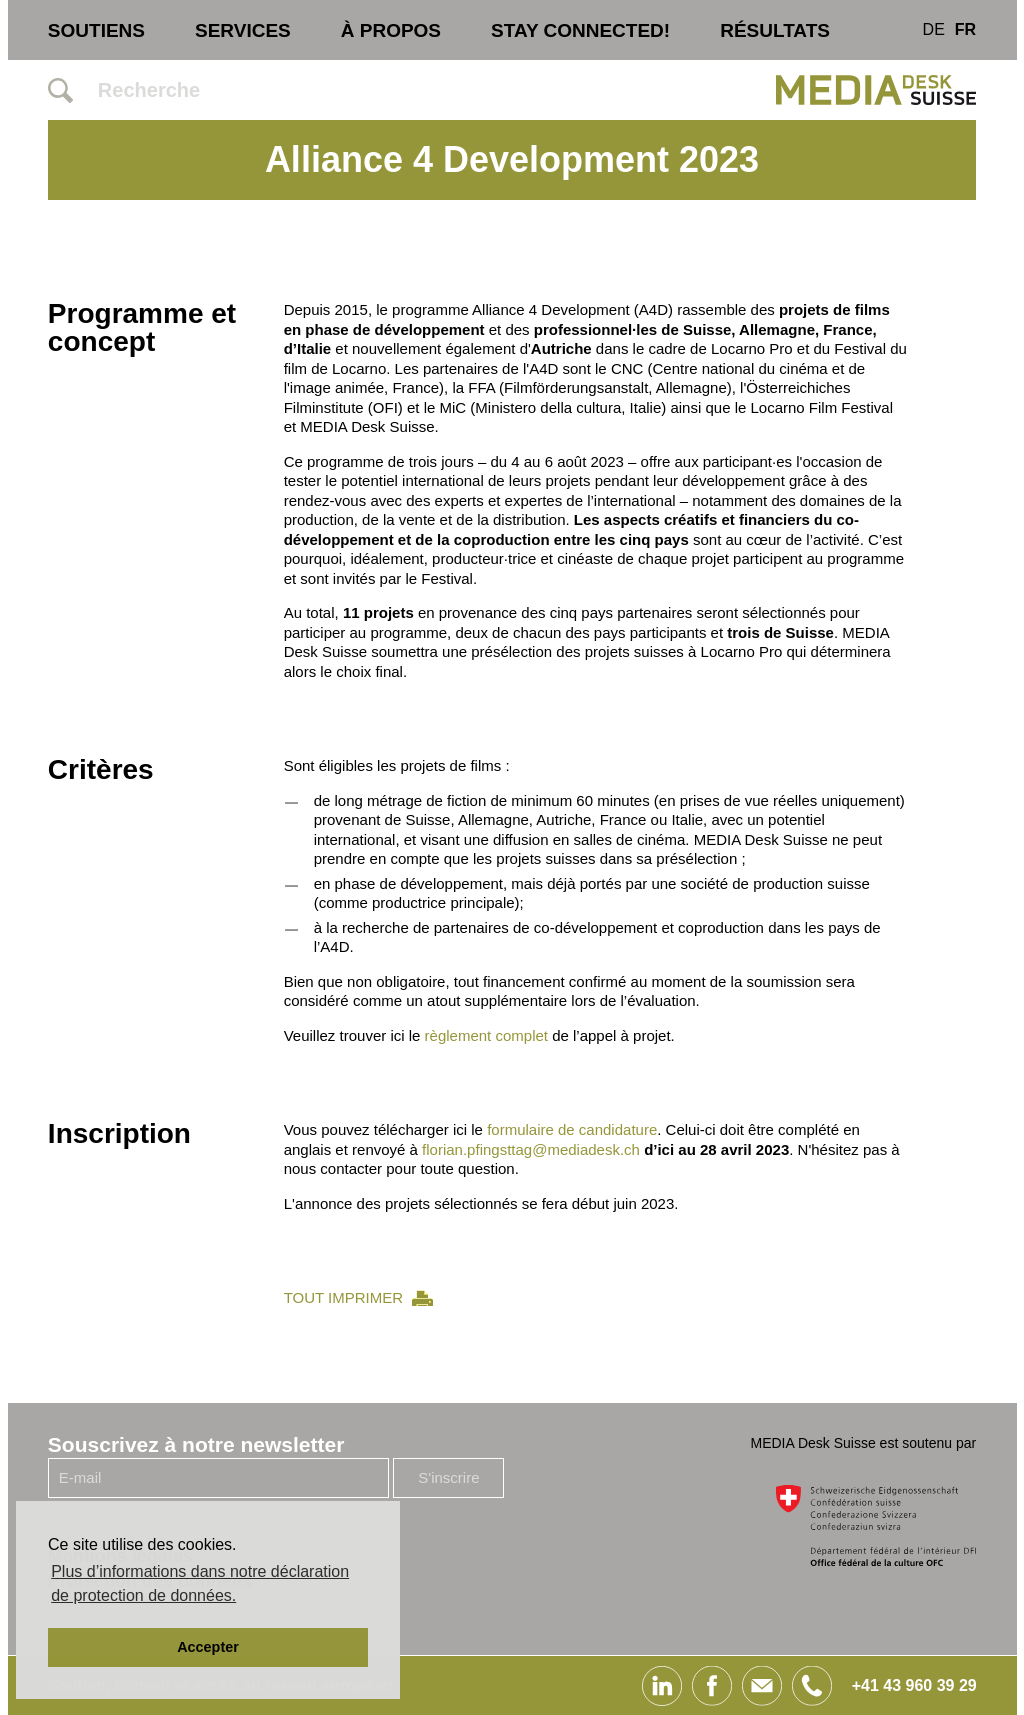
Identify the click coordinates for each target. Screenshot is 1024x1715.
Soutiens (96, 30)
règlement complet (486, 1035)
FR (965, 29)
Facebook (712, 1686)
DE (934, 29)
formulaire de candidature (572, 1129)
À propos (391, 30)
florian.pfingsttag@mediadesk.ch (531, 1149)
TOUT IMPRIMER (343, 1297)
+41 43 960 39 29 (914, 1685)
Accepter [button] (208, 1647)
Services (243, 30)
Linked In (662, 1686)
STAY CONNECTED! (580, 30)
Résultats (775, 30)
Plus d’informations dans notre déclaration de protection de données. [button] (200, 1583)
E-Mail (762, 1686)
